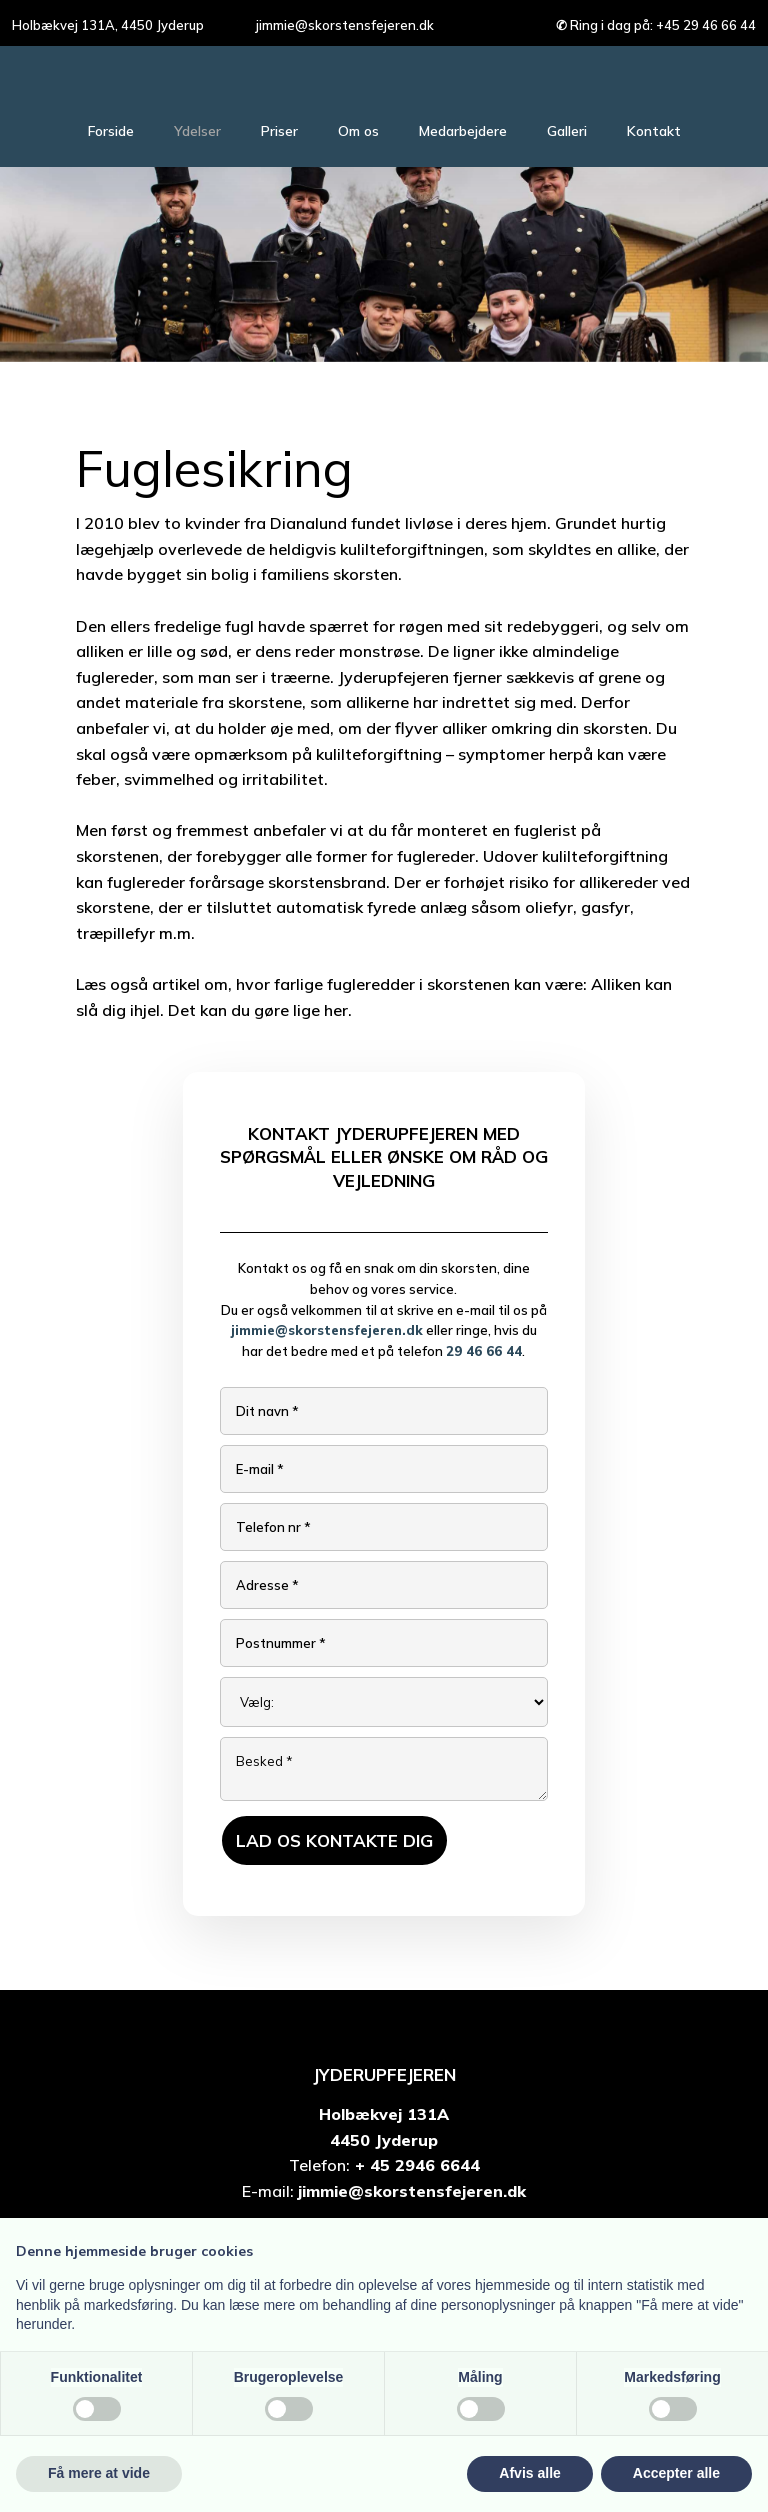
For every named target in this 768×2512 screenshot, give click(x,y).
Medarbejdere (463, 131)
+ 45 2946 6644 (415, 2165)
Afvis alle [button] (529, 2473)
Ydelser (197, 131)
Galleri (567, 131)
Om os (358, 131)
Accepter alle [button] (676, 2473)
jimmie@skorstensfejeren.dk (327, 1330)
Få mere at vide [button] (99, 2473)
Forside (111, 131)
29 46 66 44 (484, 1351)
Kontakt (654, 131)
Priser (279, 131)
